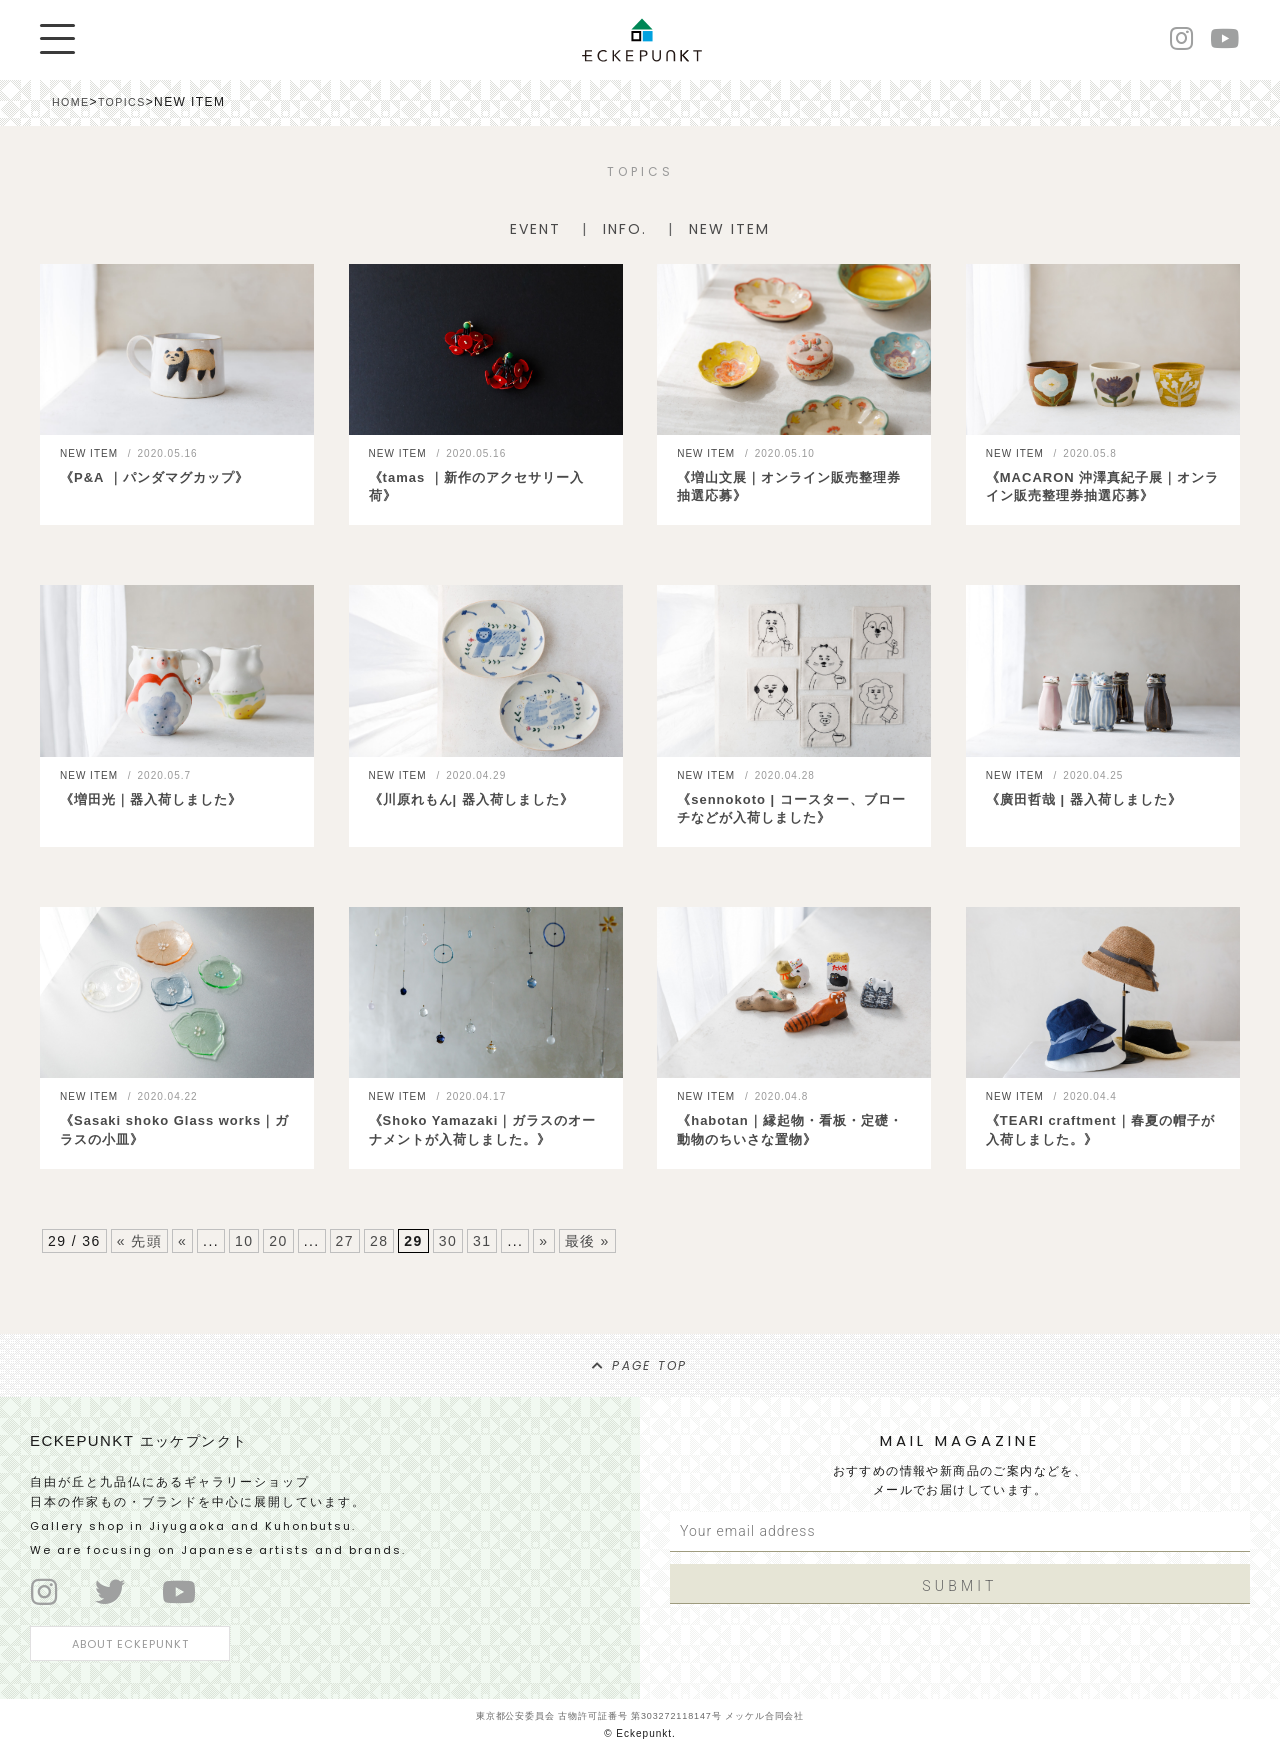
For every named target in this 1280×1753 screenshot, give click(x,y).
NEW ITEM (729, 229)
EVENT (535, 229)
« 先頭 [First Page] (139, 1241)
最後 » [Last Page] (587, 1241)
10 (244, 1241)
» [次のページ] (543, 1241)
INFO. (625, 229)
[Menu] (57, 39)
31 (482, 1241)
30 (448, 1241)
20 (278, 1241)
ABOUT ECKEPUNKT (130, 1644)
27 (345, 1241)
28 (379, 1241)
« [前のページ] (182, 1241)
